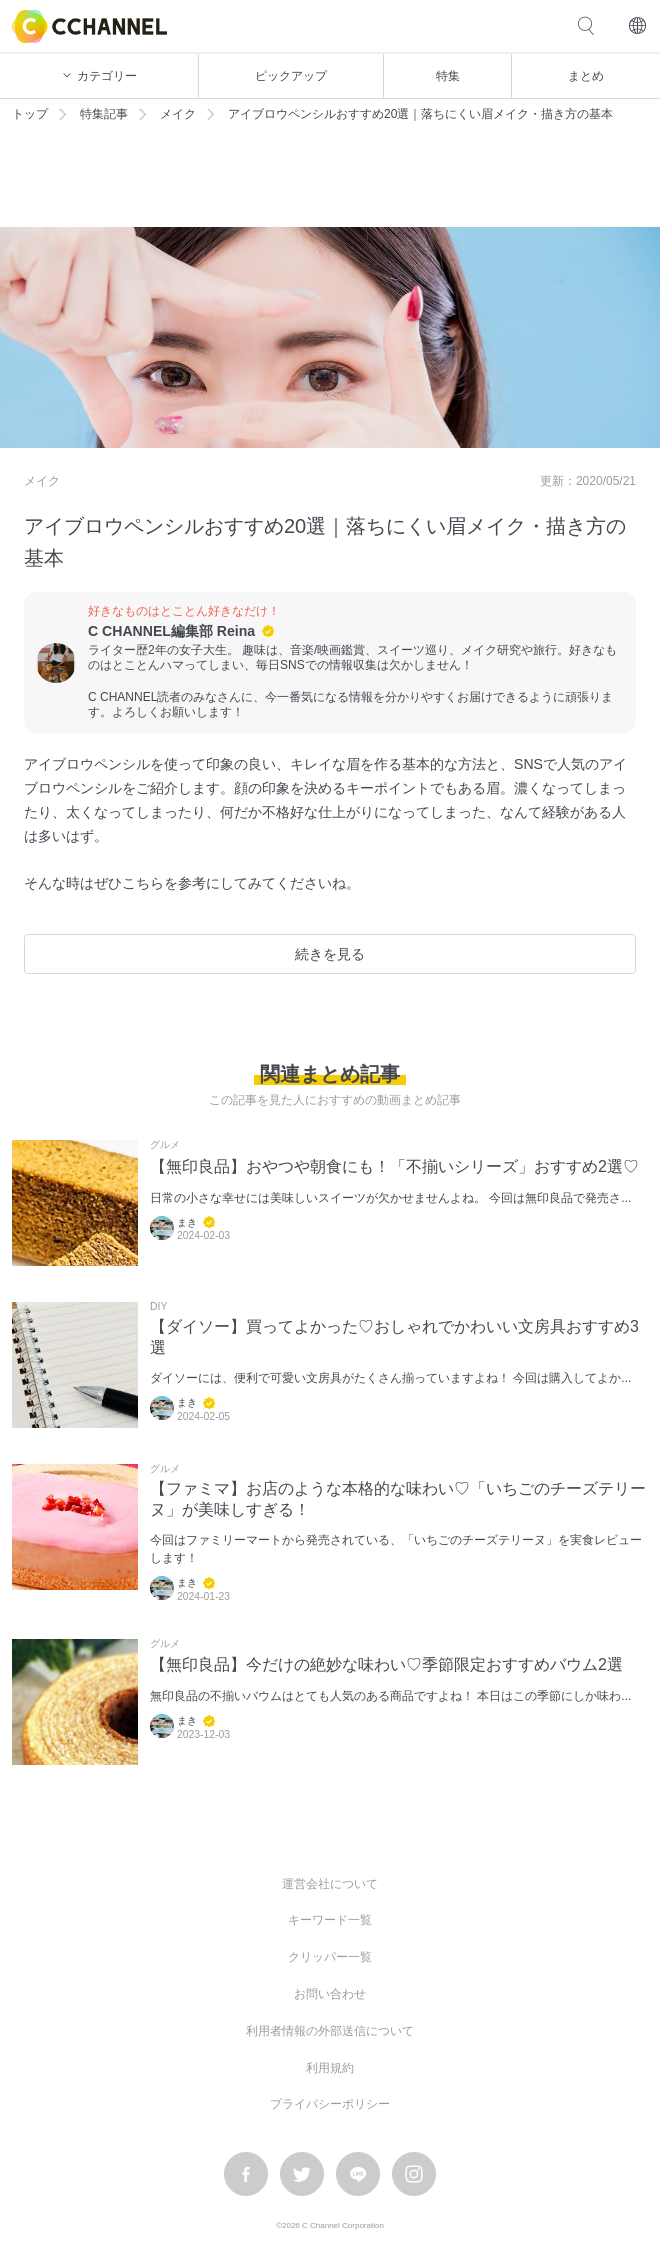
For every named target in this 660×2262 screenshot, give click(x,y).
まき (187, 1222)
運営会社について (330, 1884)
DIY (158, 1307)
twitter (302, 2174)
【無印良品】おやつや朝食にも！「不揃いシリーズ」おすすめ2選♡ (394, 1166)
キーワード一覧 (330, 1920)
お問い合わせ (330, 1994)
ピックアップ (291, 76)
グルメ (165, 1145)
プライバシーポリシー (330, 2104)
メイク (178, 114)
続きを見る (330, 954)
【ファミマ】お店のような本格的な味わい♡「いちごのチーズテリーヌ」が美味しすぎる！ (398, 1499)
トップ (30, 114)
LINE (358, 2174)
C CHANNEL (89, 26)
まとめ (586, 76)
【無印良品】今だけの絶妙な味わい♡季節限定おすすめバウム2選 (386, 1664)
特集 (448, 76)
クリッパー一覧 (330, 1957)
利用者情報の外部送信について (330, 2031)
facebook (246, 2174)
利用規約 (330, 2068)
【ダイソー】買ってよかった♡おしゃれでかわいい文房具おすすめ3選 (394, 1337)
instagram (414, 2174)
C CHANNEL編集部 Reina (171, 631)
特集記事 (104, 114)
